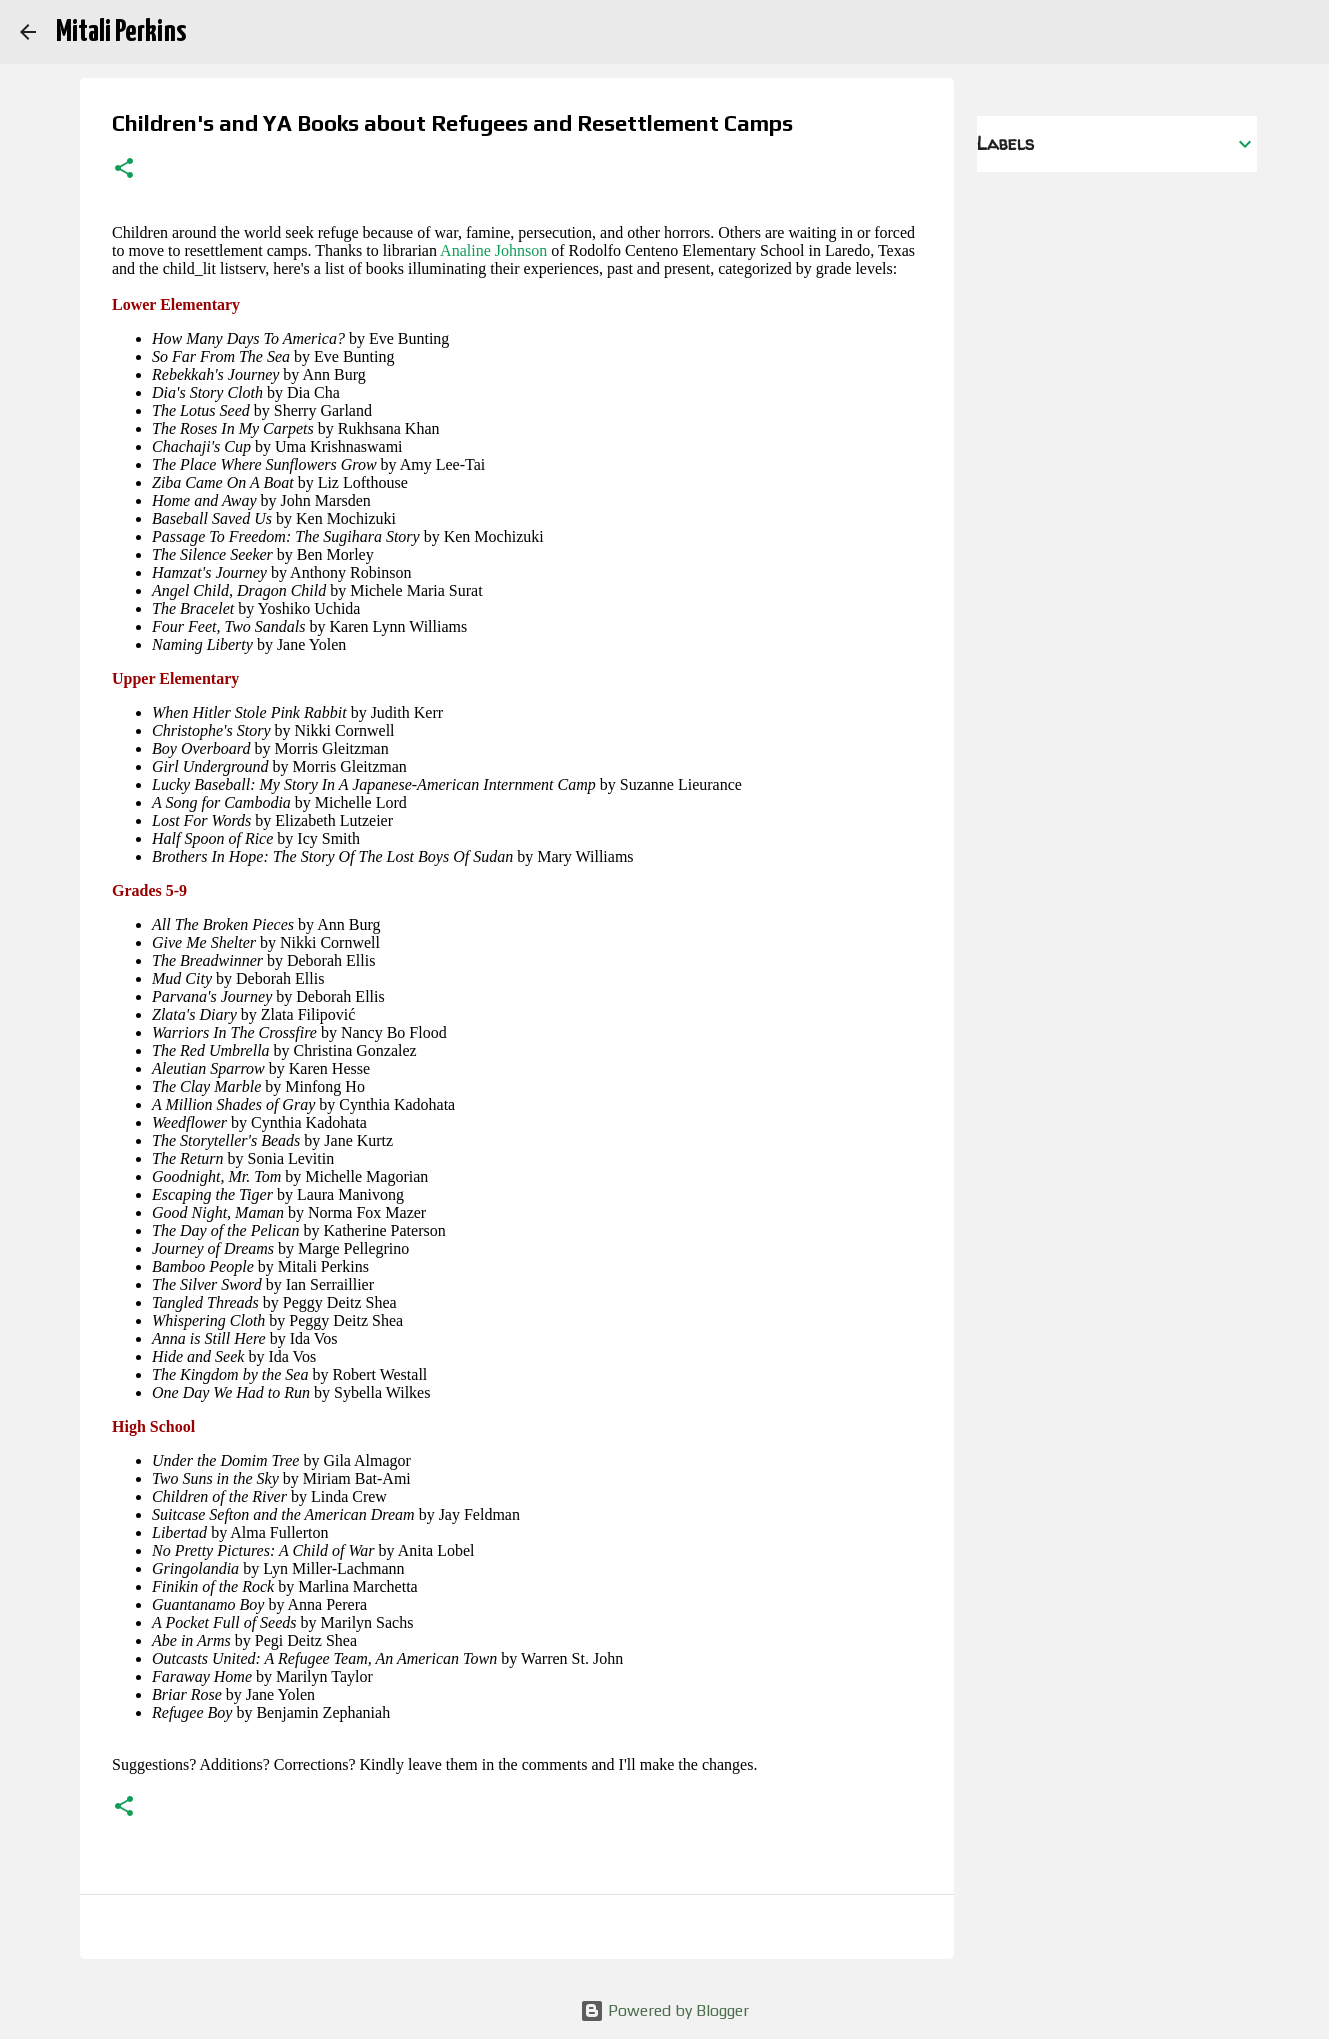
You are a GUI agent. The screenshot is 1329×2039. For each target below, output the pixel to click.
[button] (124, 170)
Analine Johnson (493, 250)
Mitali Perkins (121, 32)
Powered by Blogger (664, 2010)
